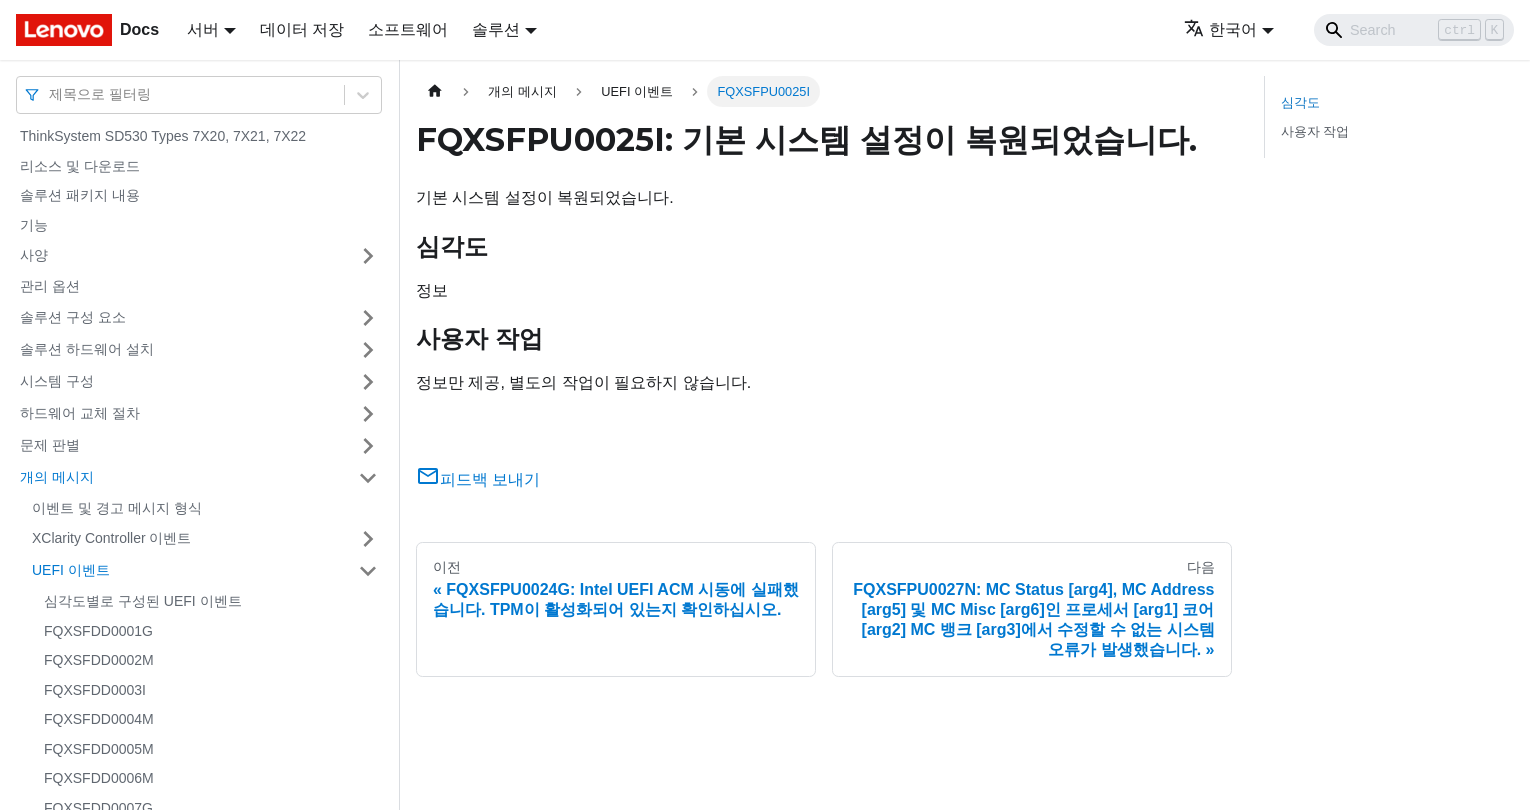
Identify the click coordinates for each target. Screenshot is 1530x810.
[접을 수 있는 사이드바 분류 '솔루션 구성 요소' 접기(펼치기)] (368, 318)
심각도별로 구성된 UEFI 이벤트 (143, 601)
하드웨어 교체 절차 (80, 413)
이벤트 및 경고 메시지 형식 (117, 508)
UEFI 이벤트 (71, 570)
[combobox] (51, 94)
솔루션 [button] (496, 29)
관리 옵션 (50, 286)
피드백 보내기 (478, 479)
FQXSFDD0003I (95, 690)
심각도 (1300, 102)
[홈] (435, 91)
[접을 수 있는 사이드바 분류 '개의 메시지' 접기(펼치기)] (368, 478)
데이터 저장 (302, 29)
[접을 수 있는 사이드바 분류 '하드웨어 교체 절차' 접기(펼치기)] (368, 414)
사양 (34, 255)
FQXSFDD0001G (98, 631)
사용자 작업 (1315, 131)
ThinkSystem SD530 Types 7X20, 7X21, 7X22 (163, 136)
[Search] (1414, 30)
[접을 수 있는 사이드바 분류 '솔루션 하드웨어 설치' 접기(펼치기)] (368, 350)
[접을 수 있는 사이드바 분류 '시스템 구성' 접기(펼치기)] (368, 382)
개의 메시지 (57, 477)
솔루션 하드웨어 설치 (87, 349)
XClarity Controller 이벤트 (111, 538)
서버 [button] (203, 29)
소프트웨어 (408, 29)
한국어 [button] (1220, 29)
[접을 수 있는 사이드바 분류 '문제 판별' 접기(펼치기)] (368, 446)
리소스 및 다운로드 (80, 166)
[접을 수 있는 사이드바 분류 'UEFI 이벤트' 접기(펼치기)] (368, 571)
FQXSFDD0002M (99, 660)
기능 (34, 225)
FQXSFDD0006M (99, 778)
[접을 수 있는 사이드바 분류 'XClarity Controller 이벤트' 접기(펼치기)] (368, 539)
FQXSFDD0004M (99, 719)
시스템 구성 (57, 381)
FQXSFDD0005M (99, 749)
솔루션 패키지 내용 (80, 195)
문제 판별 (50, 445)
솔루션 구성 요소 (73, 317)
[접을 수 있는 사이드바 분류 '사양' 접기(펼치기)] (368, 256)
